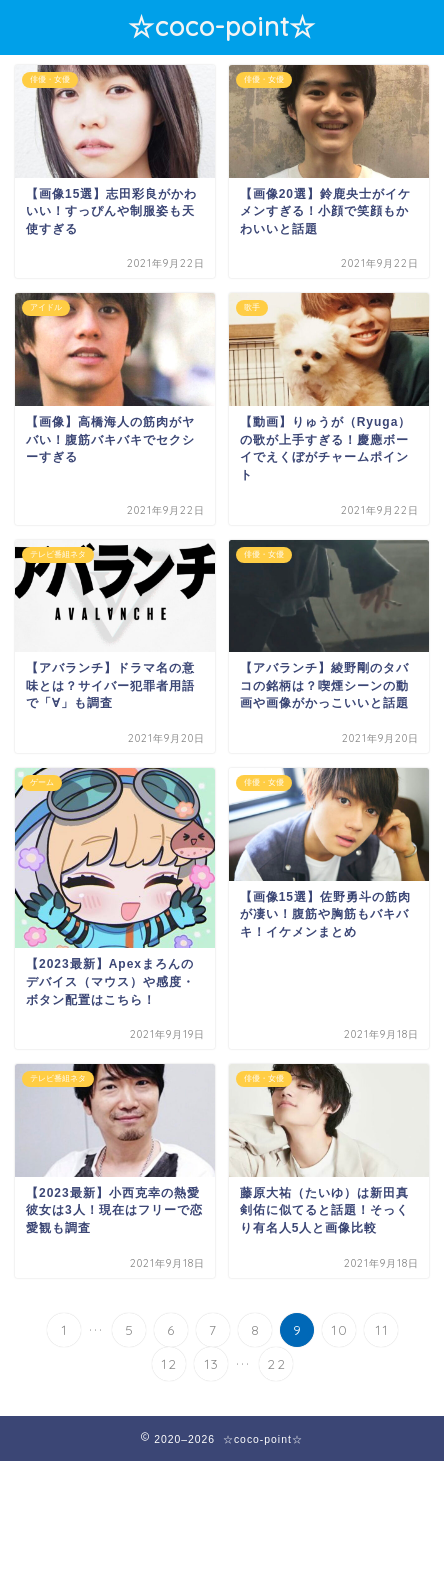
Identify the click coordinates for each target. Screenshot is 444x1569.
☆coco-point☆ (222, 26)
